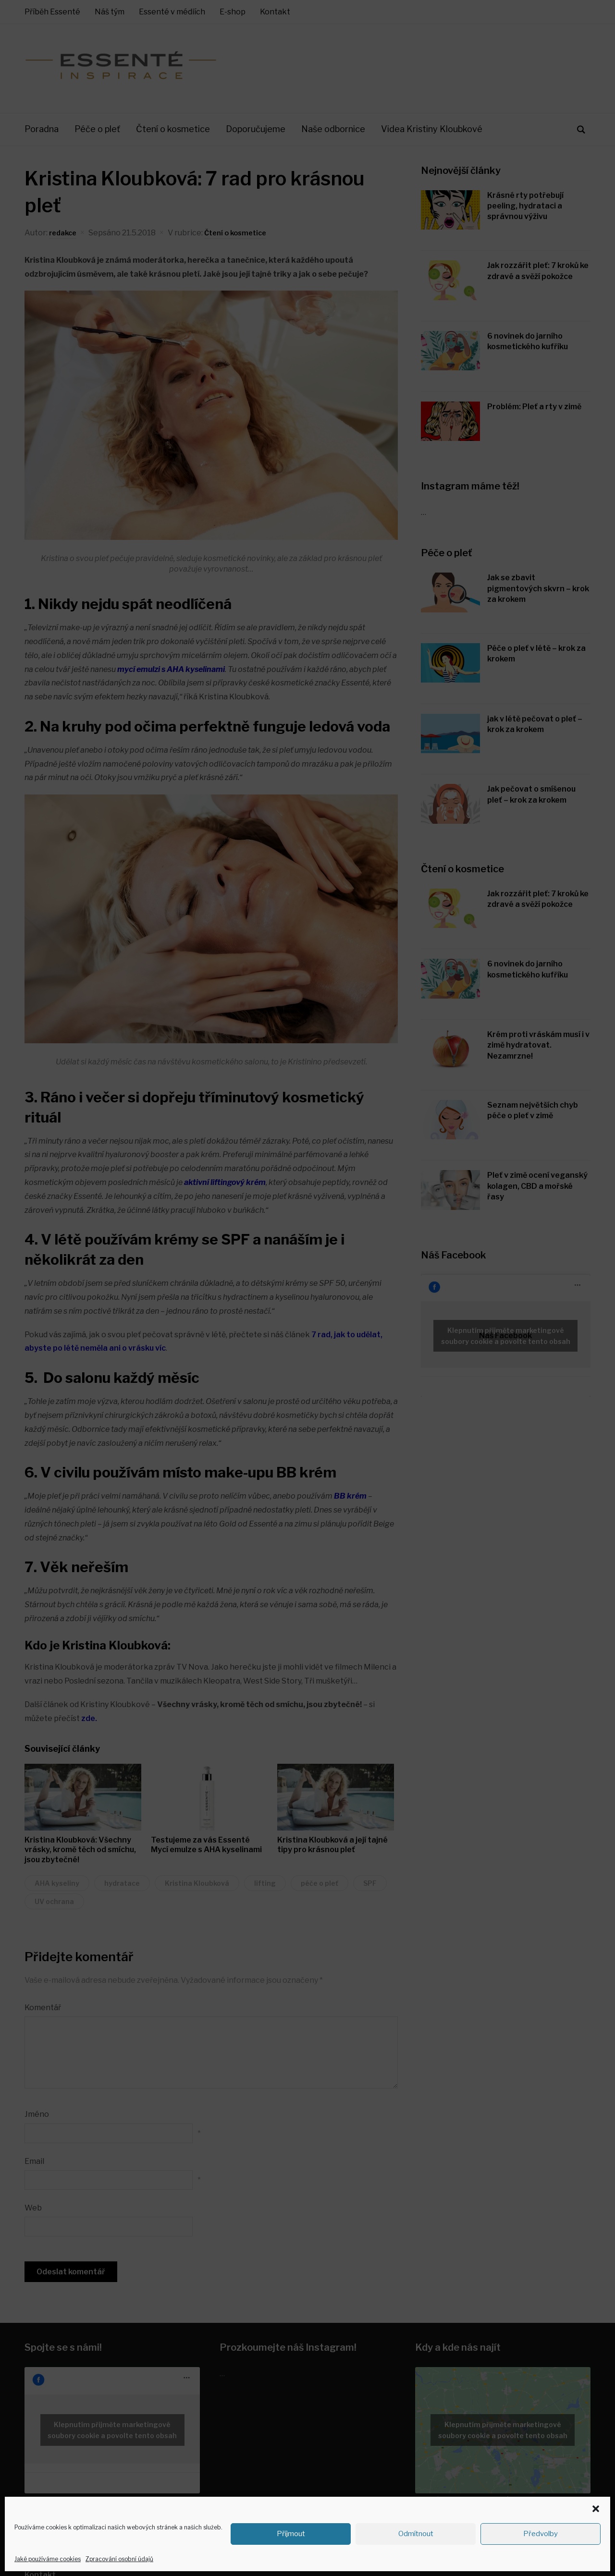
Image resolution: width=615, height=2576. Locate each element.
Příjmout (291, 2533)
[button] (596, 2509)
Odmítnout (415, 2533)
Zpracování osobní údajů (119, 2559)
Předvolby (540, 2533)
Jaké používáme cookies (47, 2559)
